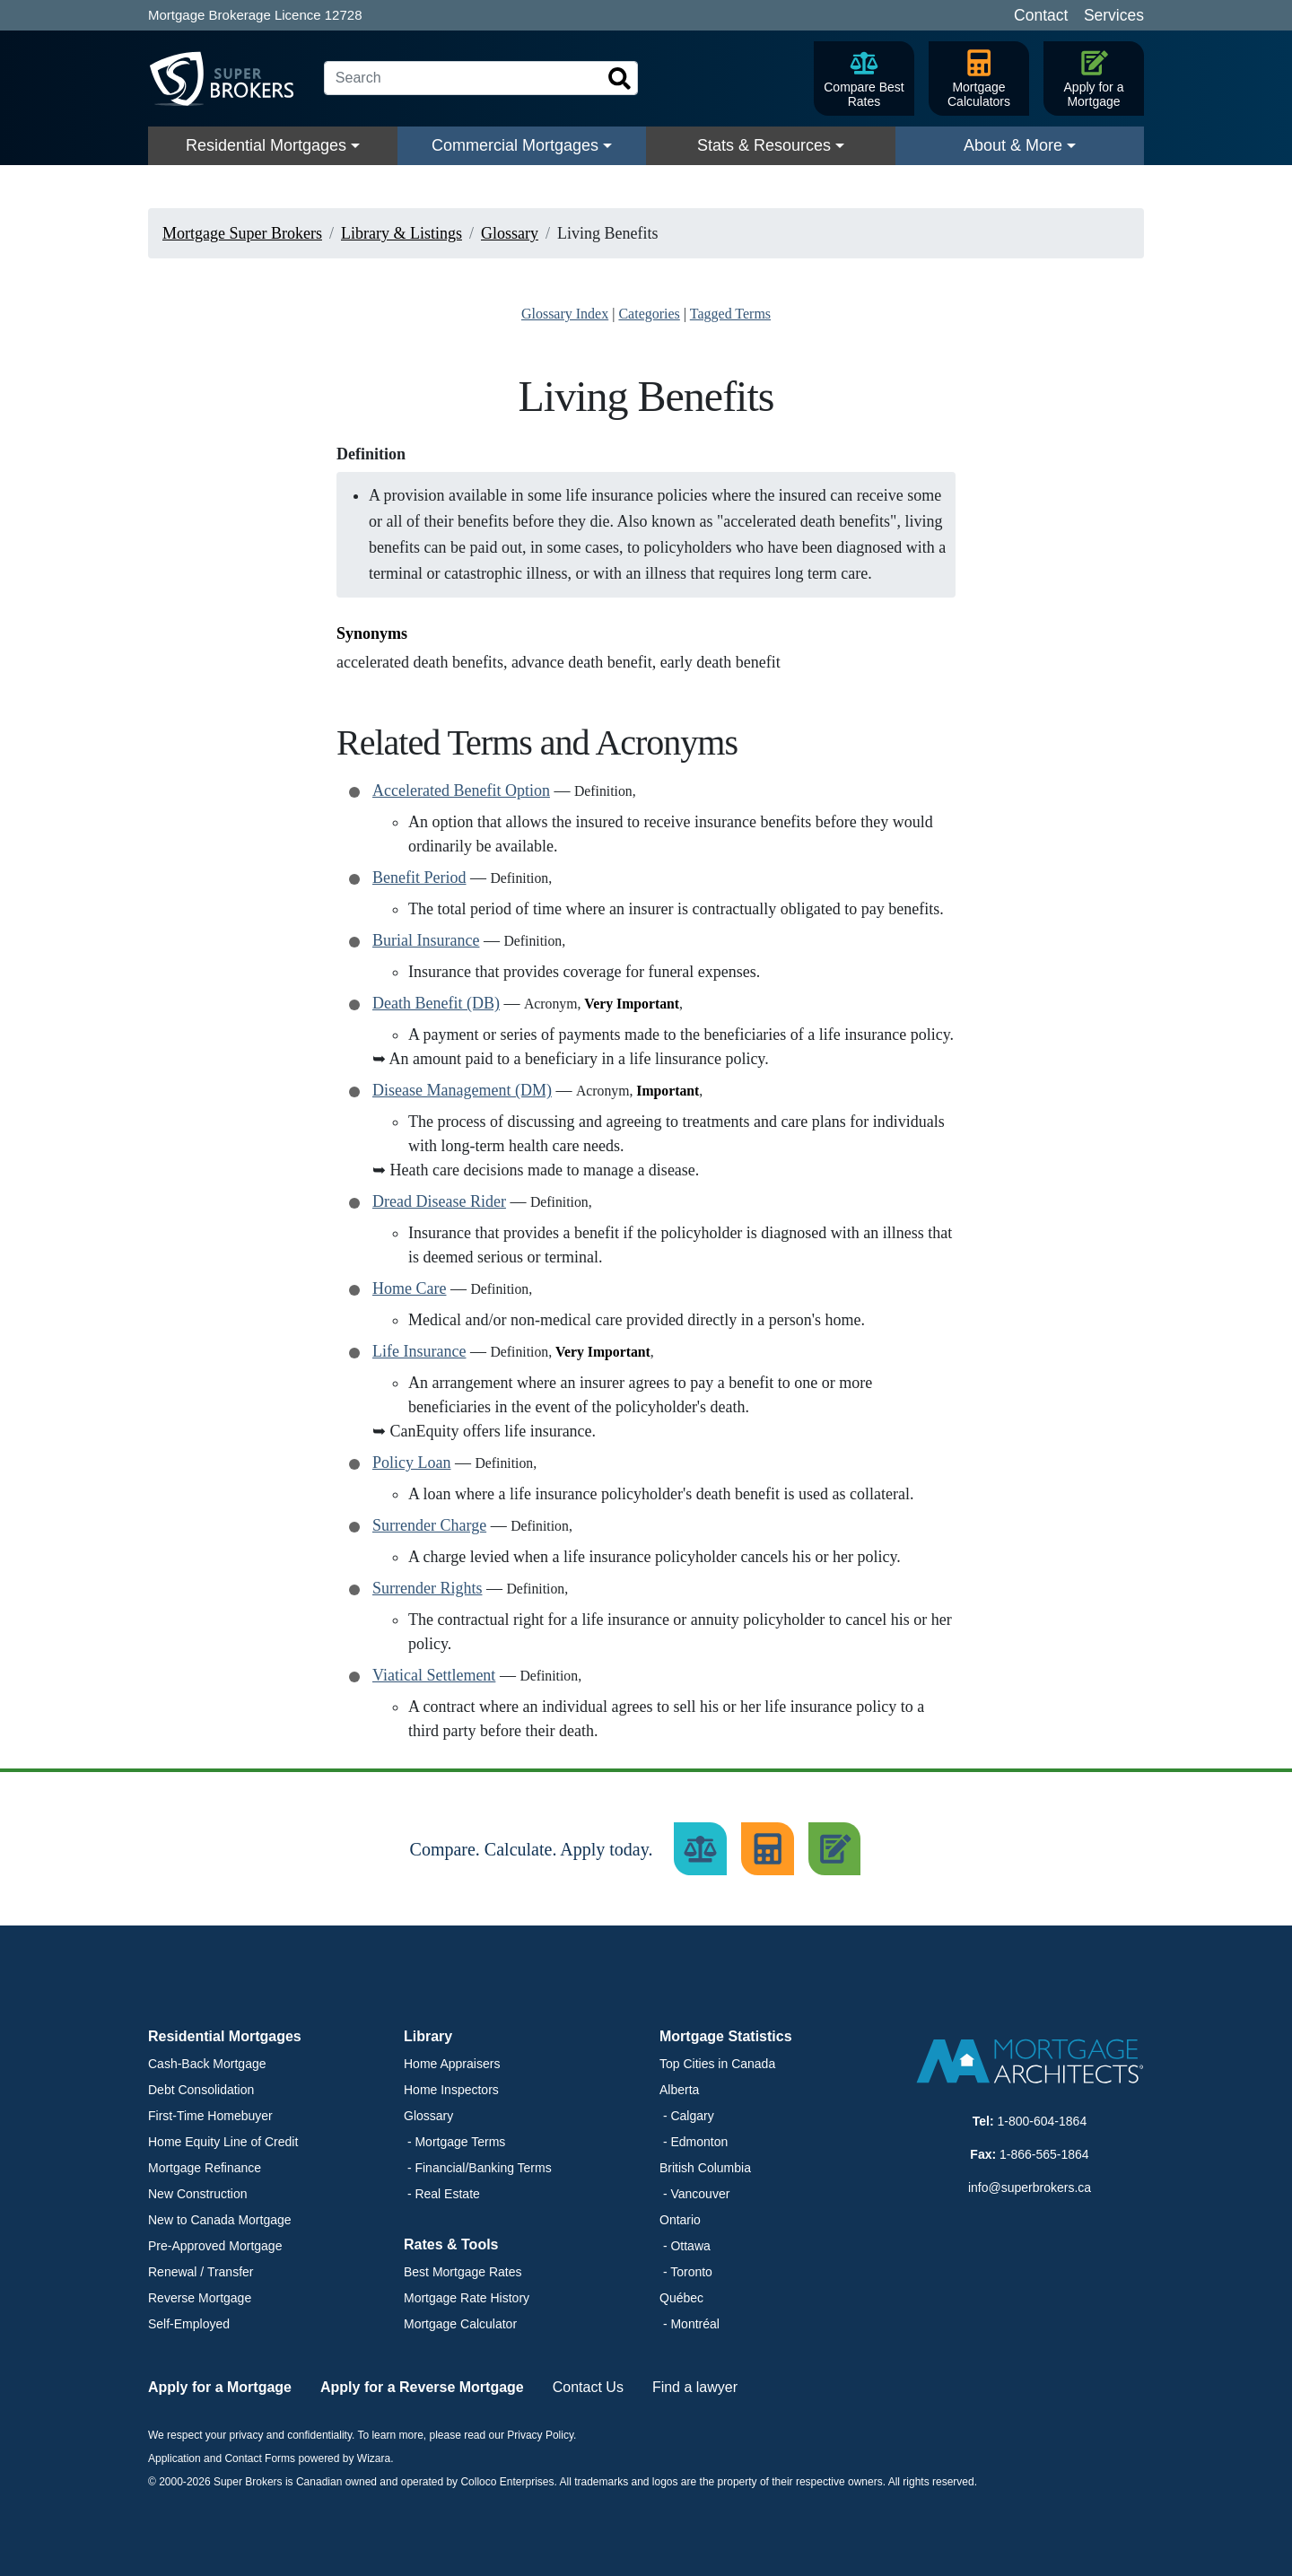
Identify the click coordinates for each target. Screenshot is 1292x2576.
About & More (1013, 145)
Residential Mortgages (266, 145)
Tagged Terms (730, 313)
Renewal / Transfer (201, 2272)
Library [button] (428, 2036)
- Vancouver (694, 2194)
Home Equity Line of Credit (223, 2142)
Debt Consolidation (201, 2090)
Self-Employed (189, 2324)
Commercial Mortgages (515, 145)
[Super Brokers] (229, 79)
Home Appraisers (452, 2063)
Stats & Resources (764, 145)
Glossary (428, 2116)
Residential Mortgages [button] (224, 2036)
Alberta (679, 2090)
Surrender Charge (429, 1525)
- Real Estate (442, 2194)
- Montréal (689, 2324)
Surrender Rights (427, 1588)
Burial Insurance (425, 940)
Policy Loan (411, 1462)
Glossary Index (564, 313)
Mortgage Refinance (204, 2168)
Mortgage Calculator (460, 2324)
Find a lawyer (695, 2387)
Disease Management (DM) (462, 1090)
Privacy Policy (540, 2435)
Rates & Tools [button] (451, 2244)
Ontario (680, 2220)
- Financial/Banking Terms (478, 2168)
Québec (681, 2298)
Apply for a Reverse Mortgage (422, 2387)
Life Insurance (419, 1351)
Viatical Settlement (433, 1675)
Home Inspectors (451, 2090)
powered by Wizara (344, 2458)
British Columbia (705, 2168)
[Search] (481, 78)
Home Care (409, 1288)
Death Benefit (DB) (436, 1003)
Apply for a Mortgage (220, 2387)
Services (1114, 15)
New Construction (198, 2194)
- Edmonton (693, 2142)
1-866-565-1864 (1044, 2154)
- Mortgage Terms (454, 2142)
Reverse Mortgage (199, 2298)
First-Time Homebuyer (210, 2116)
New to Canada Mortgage (220, 2220)
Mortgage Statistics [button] (725, 2036)
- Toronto (685, 2272)
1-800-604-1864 (1042, 2121)
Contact (1041, 15)
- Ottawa (685, 2246)
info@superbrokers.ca (1029, 2187)
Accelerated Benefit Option (461, 790)
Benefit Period (419, 877)
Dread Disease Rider (439, 1201)
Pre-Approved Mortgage (215, 2246)
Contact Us (588, 2387)
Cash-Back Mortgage (207, 2063)
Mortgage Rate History (466, 2298)
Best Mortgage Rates (463, 2272)
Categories (648, 313)
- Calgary (686, 2116)
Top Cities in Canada (717, 2063)
